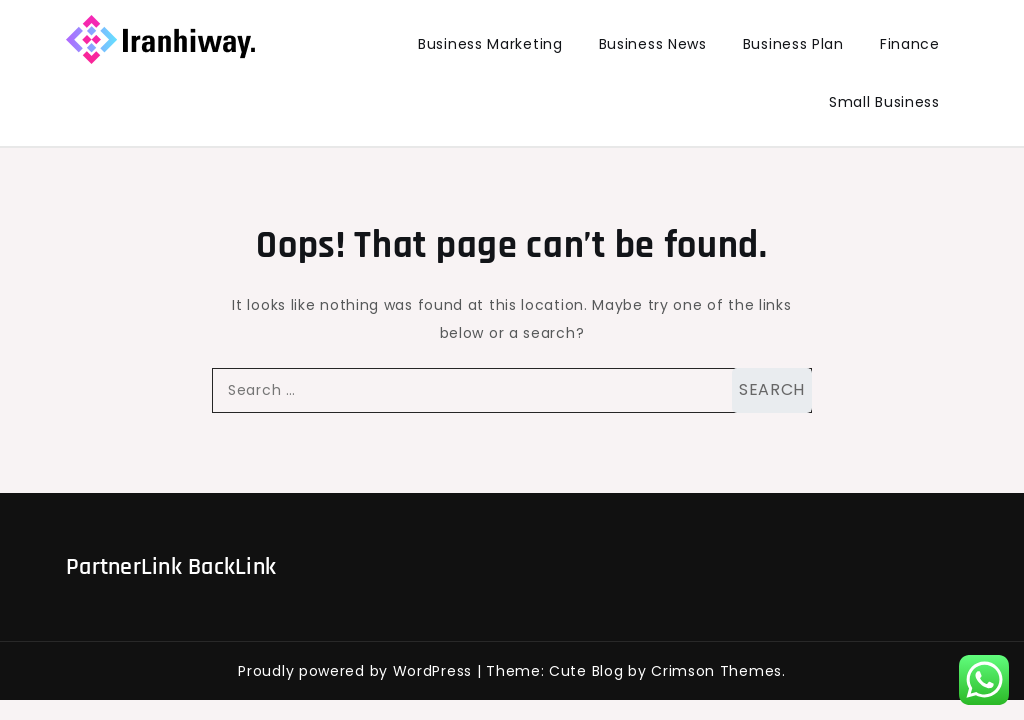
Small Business (884, 102)
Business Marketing (490, 44)
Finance (910, 44)
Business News (653, 44)
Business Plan (793, 44)
